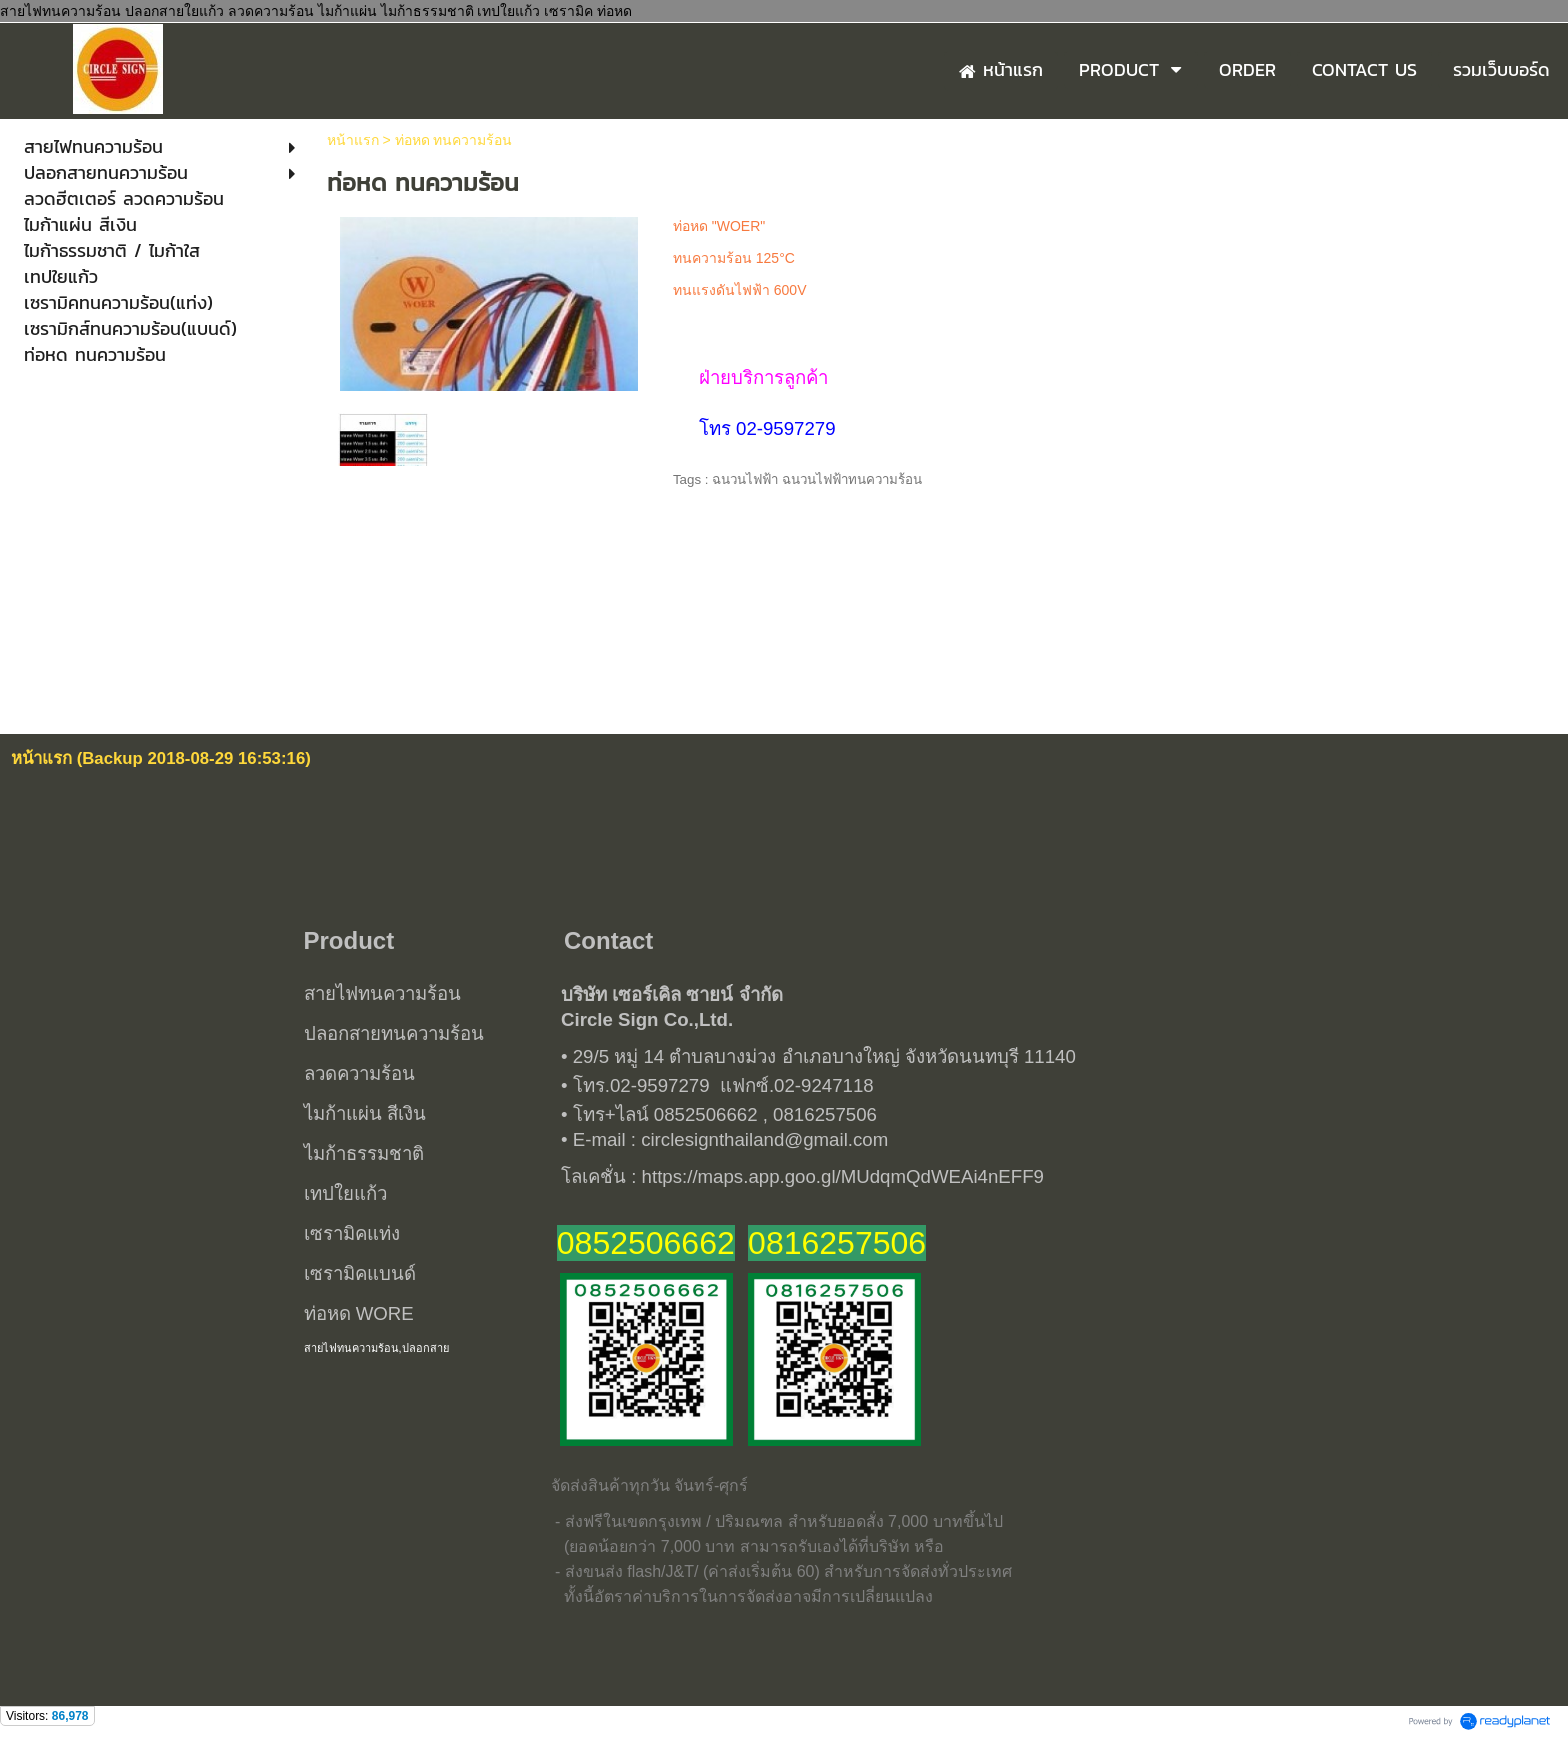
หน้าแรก (353, 140)
